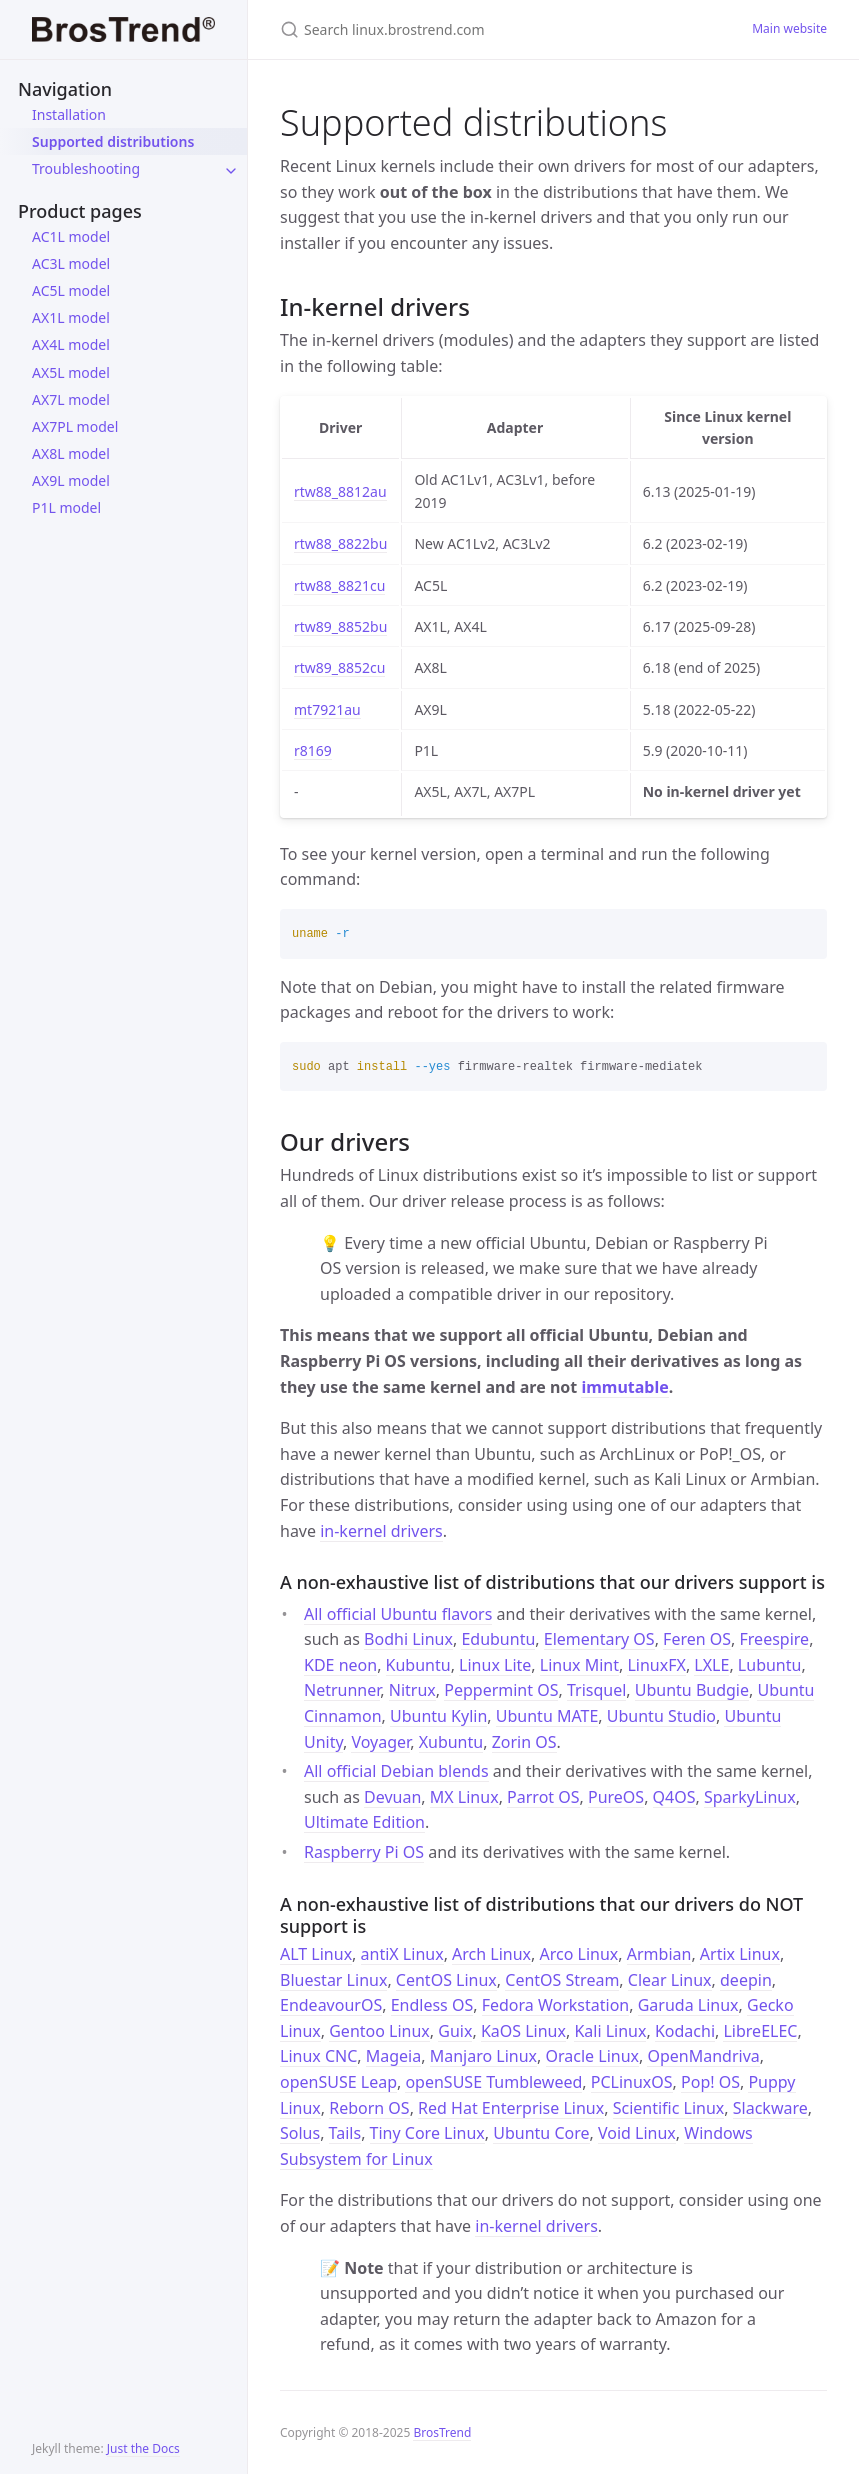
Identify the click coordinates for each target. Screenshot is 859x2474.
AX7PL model (75, 426)
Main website (789, 28)
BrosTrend (442, 2432)
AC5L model (71, 290)
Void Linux (637, 2133)
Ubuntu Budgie (692, 1690)
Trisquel (596, 1690)
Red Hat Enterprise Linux (511, 2108)
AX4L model (71, 344)
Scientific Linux (669, 2108)
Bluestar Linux (333, 1980)
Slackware (770, 2108)
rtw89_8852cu (339, 667)
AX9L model (71, 480)
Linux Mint (579, 1665)
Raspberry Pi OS (364, 1852)
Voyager (380, 1742)
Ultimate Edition (364, 1822)
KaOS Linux (523, 2031)
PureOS (616, 1797)
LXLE (711, 1665)
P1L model (66, 507)
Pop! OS (710, 2082)
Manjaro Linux (483, 2056)
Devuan (392, 1797)
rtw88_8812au (340, 491)
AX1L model (71, 317)
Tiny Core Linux (427, 2133)
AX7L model (71, 399)
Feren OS (697, 1639)
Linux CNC (318, 2056)
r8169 (313, 750)
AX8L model (71, 453)
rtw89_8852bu (340, 626)
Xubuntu (451, 1742)
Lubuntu (770, 1665)
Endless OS (432, 2005)
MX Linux (464, 1797)
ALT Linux (316, 1954)
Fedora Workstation (556, 2005)
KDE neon (340, 1665)
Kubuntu (418, 1665)
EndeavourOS (331, 2005)
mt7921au (327, 709)
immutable (624, 1387)
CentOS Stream (562, 1980)
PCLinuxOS (632, 2082)
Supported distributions (113, 141)
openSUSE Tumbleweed (493, 2082)
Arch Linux (491, 1954)
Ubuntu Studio (661, 1716)
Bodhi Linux (408, 1639)
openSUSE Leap (338, 2082)
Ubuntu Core (541, 2133)
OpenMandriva (703, 2056)
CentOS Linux (446, 1980)
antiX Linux (402, 1954)
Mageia (393, 2056)
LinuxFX (656, 1665)
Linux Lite (495, 1665)
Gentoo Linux (379, 2031)
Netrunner (342, 1690)
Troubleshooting (86, 168)
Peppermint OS (501, 1690)
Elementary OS (599, 1639)
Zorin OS (524, 1742)
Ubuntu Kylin (438, 1716)
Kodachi (685, 2031)
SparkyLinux (750, 1797)
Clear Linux (670, 1980)
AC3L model (71, 263)
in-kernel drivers (381, 1531)
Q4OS (674, 1797)
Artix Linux (740, 1954)
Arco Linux (579, 1954)
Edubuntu (498, 1639)
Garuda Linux (688, 2005)
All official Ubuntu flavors (398, 1614)
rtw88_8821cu (339, 585)
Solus (300, 2133)
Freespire (775, 1639)
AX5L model (71, 372)
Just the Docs (143, 2448)
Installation (69, 114)
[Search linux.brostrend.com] (492, 29)
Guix (455, 2031)
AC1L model (71, 236)
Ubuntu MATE (547, 1716)
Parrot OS (543, 1797)
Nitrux (412, 1690)
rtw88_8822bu (340, 543)
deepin (746, 1980)
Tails (345, 2133)
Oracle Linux (593, 2056)
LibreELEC (760, 2031)
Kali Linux (610, 2031)
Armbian (659, 1954)
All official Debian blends (396, 1771)
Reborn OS (369, 2108)
